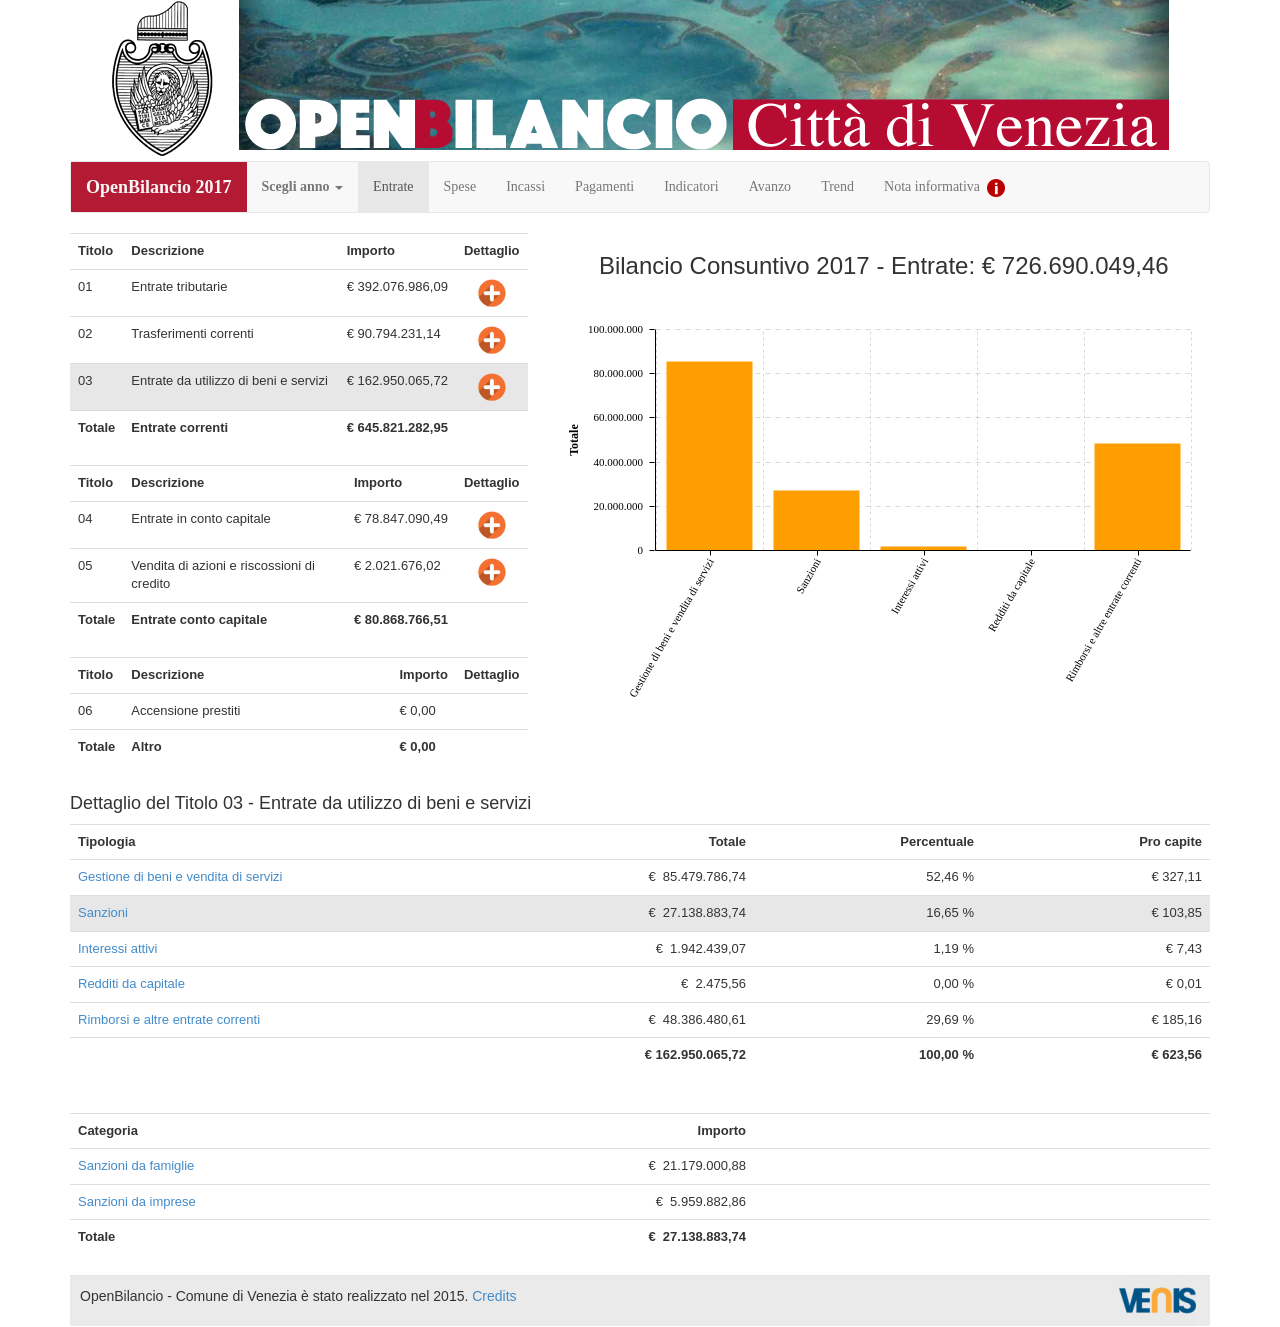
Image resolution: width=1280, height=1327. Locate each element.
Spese (460, 186)
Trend (837, 186)
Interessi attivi (117, 948)
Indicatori (691, 186)
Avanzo (770, 186)
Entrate (393, 186)
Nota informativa (944, 188)
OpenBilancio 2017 (159, 187)
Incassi (525, 186)
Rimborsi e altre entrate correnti (169, 1019)
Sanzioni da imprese (137, 1201)
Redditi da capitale (131, 983)
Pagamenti (604, 186)
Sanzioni (103, 912)
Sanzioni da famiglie (136, 1165)
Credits (494, 1296)
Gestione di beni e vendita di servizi (180, 876)
